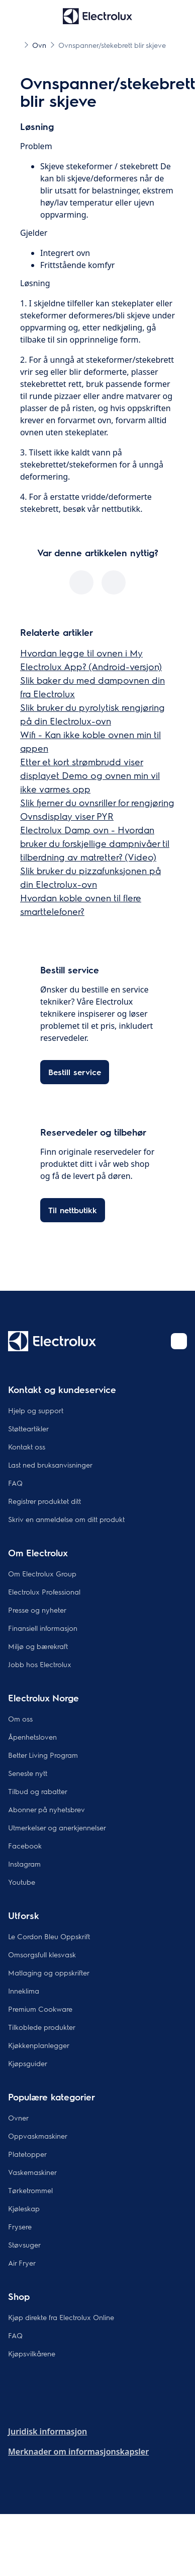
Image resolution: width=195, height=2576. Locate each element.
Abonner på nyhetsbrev (46, 1809)
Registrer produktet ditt (44, 1500)
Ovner (18, 2117)
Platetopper (27, 2153)
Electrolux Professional (44, 1591)
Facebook (25, 1845)
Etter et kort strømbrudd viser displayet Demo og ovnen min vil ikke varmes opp (90, 775)
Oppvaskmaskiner (37, 2135)
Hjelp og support (35, 1410)
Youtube (21, 1881)
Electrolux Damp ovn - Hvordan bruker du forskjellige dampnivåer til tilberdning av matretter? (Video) (94, 843)
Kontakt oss (26, 1446)
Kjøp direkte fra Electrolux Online (61, 2317)
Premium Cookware (40, 2008)
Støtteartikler (28, 1428)
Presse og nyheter (37, 1609)
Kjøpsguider (27, 2063)
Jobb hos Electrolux (39, 1664)
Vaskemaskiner (32, 2171)
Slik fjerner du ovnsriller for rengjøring (97, 802)
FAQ (15, 1482)
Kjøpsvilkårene (31, 2353)
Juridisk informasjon (47, 2431)
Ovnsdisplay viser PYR (67, 816)
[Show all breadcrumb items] (16, 44)
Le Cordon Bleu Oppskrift (49, 1936)
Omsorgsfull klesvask (42, 1954)
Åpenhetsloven (32, 1736)
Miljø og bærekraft (38, 1645)
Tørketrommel (30, 2190)
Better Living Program (43, 1754)
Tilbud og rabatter (37, 1791)
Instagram (24, 1863)
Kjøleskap (24, 2208)
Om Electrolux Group (42, 1573)
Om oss (20, 1718)
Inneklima (23, 1990)
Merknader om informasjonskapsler (78, 2451)
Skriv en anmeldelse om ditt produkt (66, 1519)
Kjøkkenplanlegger (38, 2045)
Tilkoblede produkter (41, 2026)
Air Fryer (22, 2262)
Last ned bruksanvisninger (50, 1464)
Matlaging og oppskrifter (48, 1972)
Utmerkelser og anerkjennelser (57, 1827)
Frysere (20, 2226)
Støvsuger (24, 2244)
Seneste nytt (27, 1772)
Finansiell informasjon (42, 1627)
